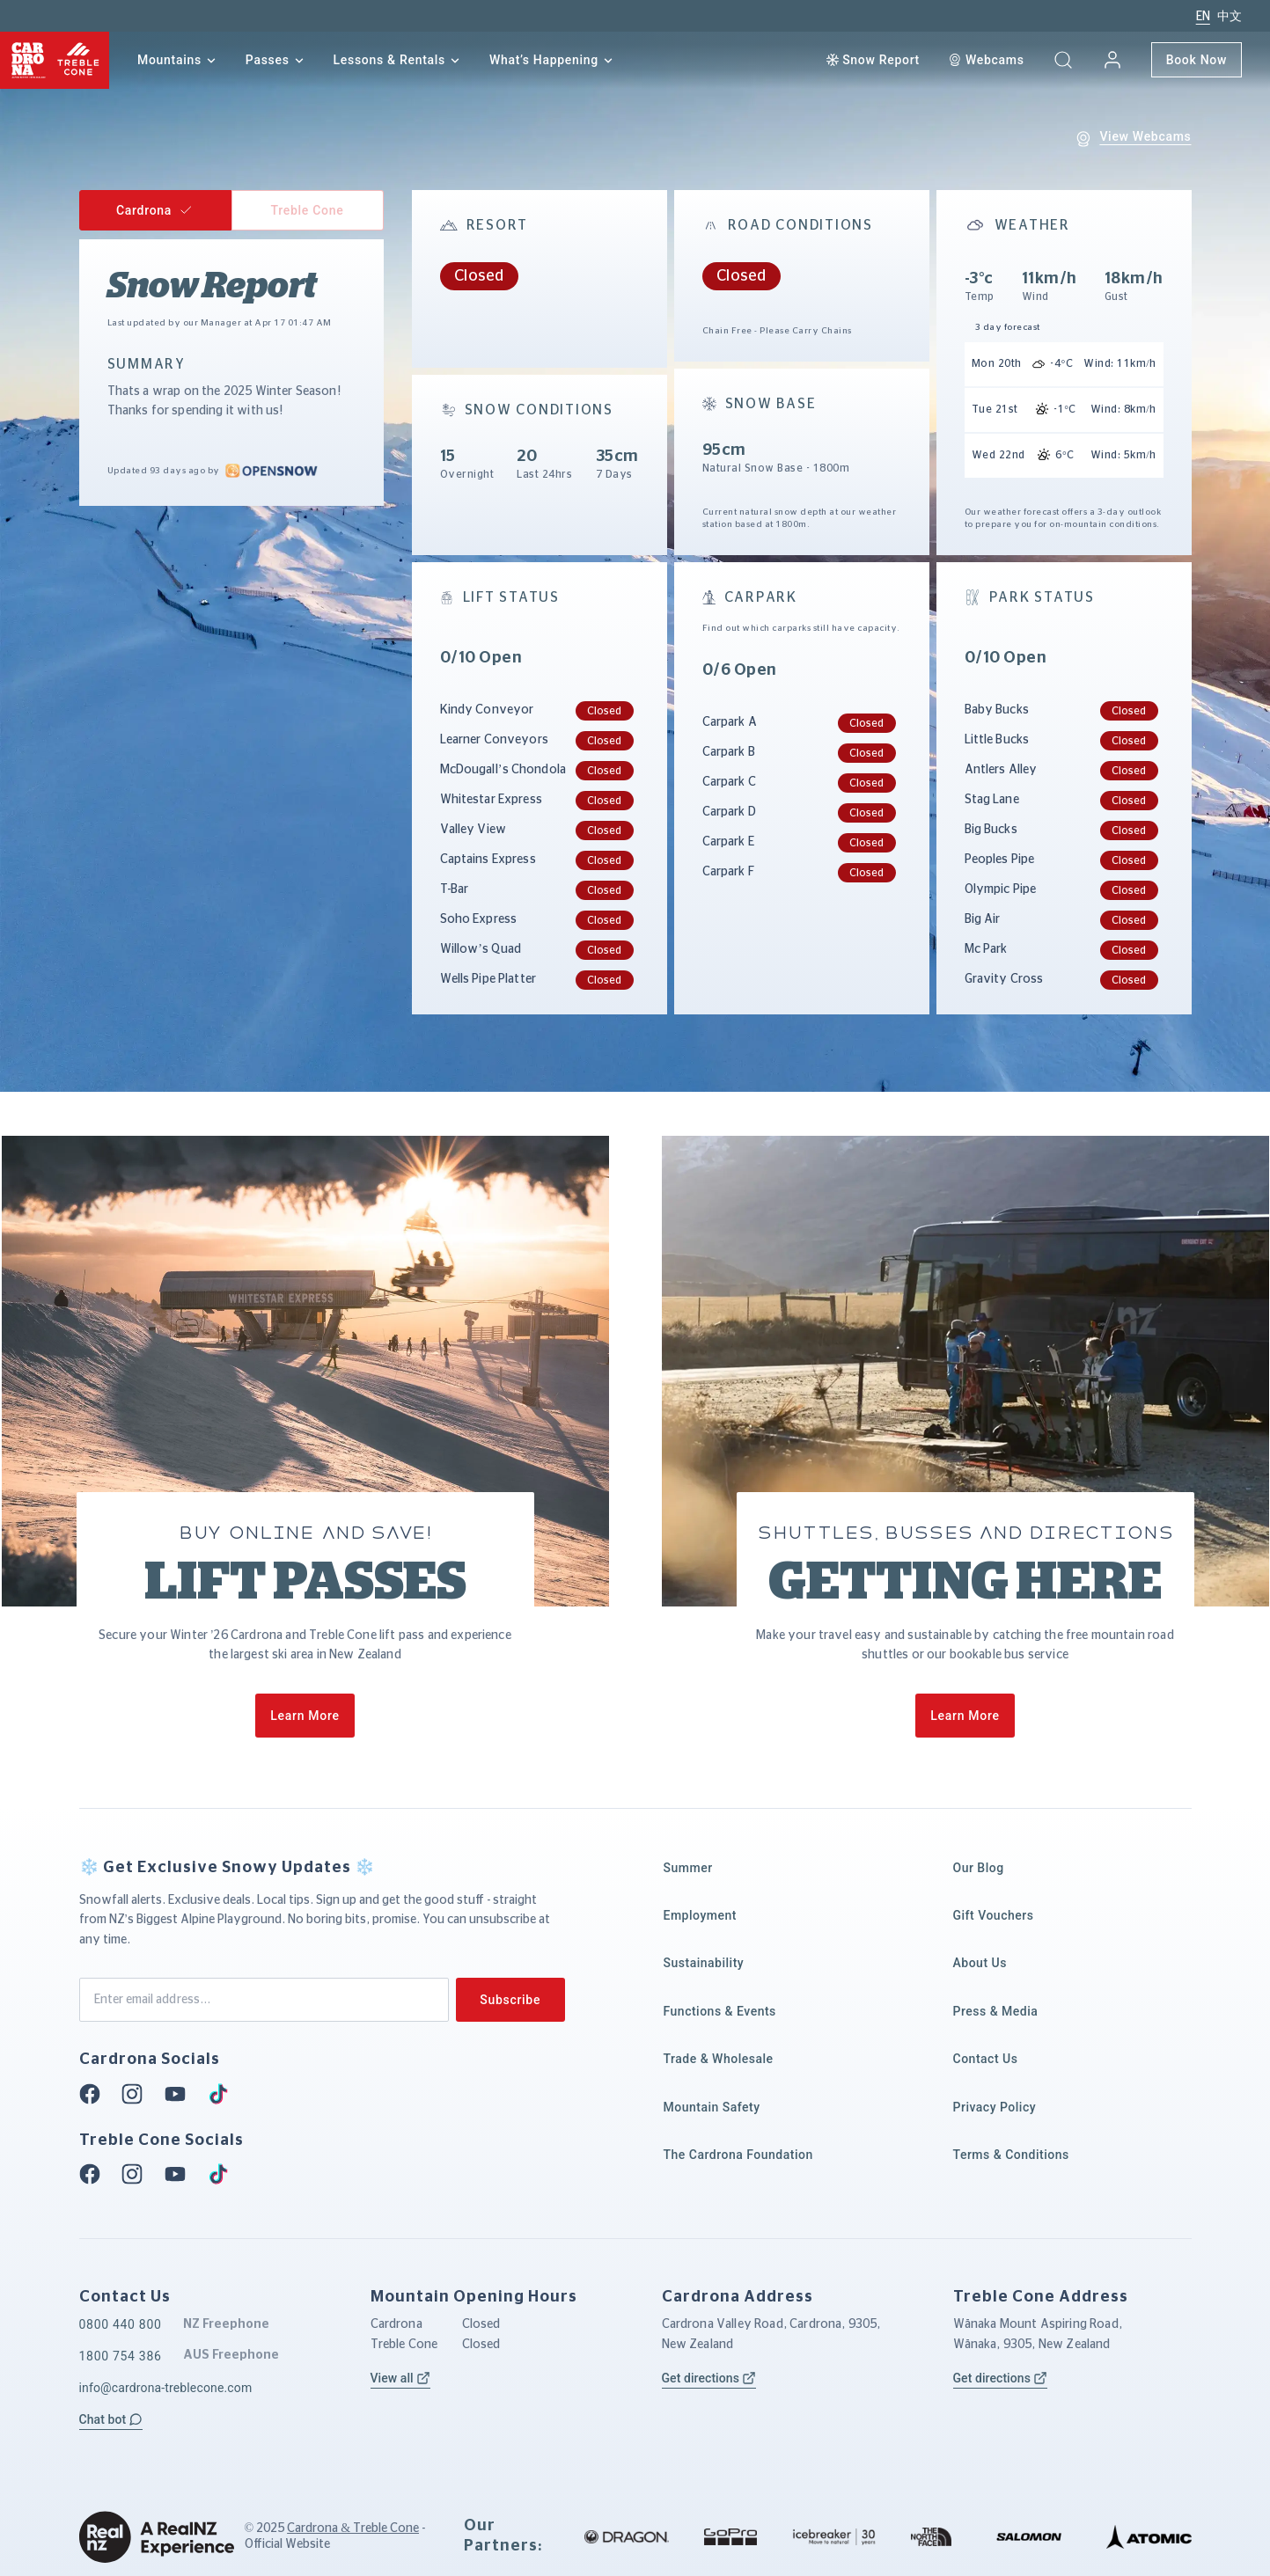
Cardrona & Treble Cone (353, 2528)
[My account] (1112, 59)
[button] (1063, 59)
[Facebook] (95, 2094)
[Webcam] (986, 60)
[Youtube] (180, 2094)
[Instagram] (137, 2094)
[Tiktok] (223, 2094)
